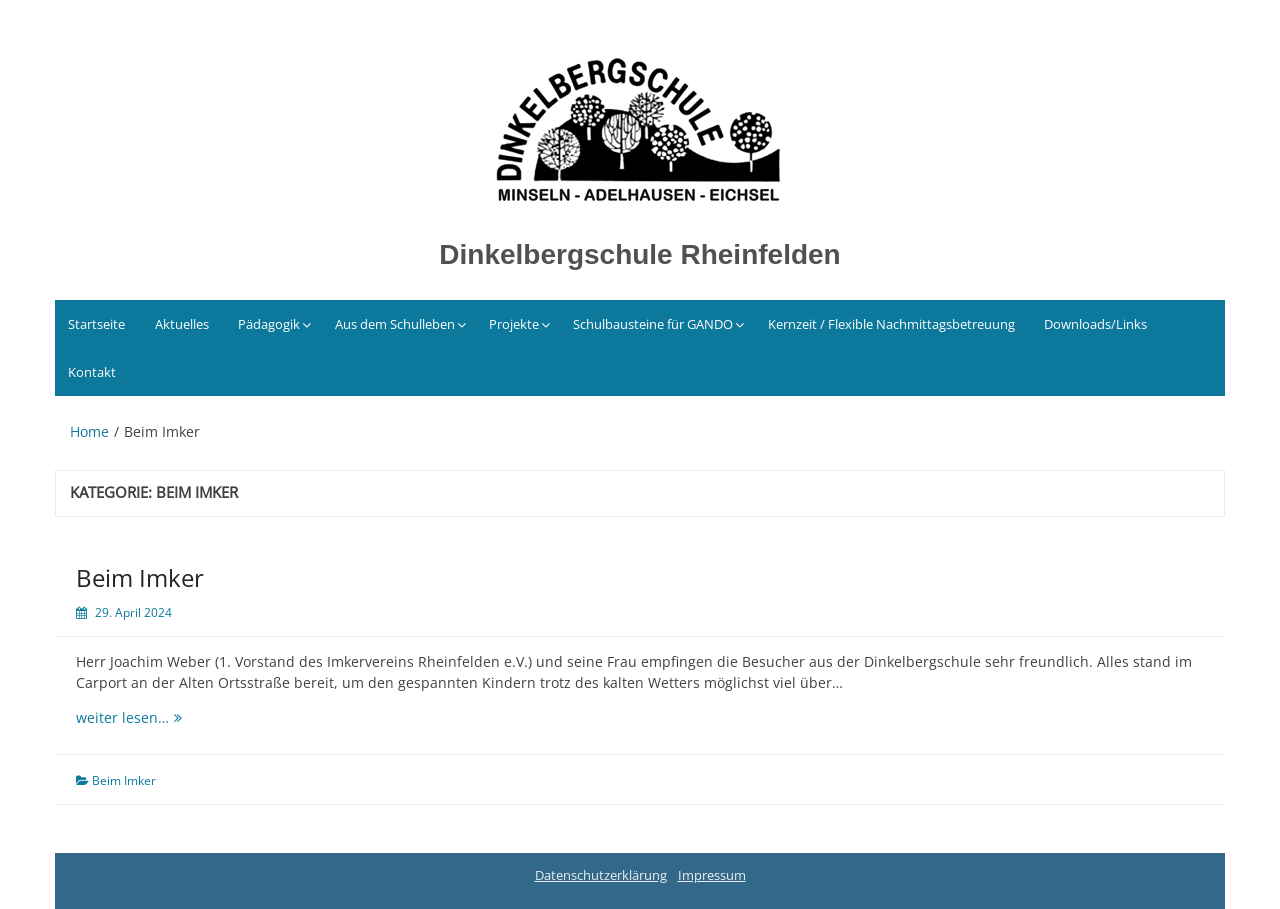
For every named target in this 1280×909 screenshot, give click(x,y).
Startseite (96, 324)
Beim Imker (140, 577)
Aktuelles (182, 324)
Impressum (712, 875)
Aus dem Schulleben (395, 324)
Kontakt (92, 372)
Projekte (514, 324)
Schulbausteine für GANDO (653, 324)
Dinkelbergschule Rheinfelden (639, 254)
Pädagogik (269, 324)
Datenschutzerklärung (601, 875)
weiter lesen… (141, 717)
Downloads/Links (1095, 324)
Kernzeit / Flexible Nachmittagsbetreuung (891, 324)
